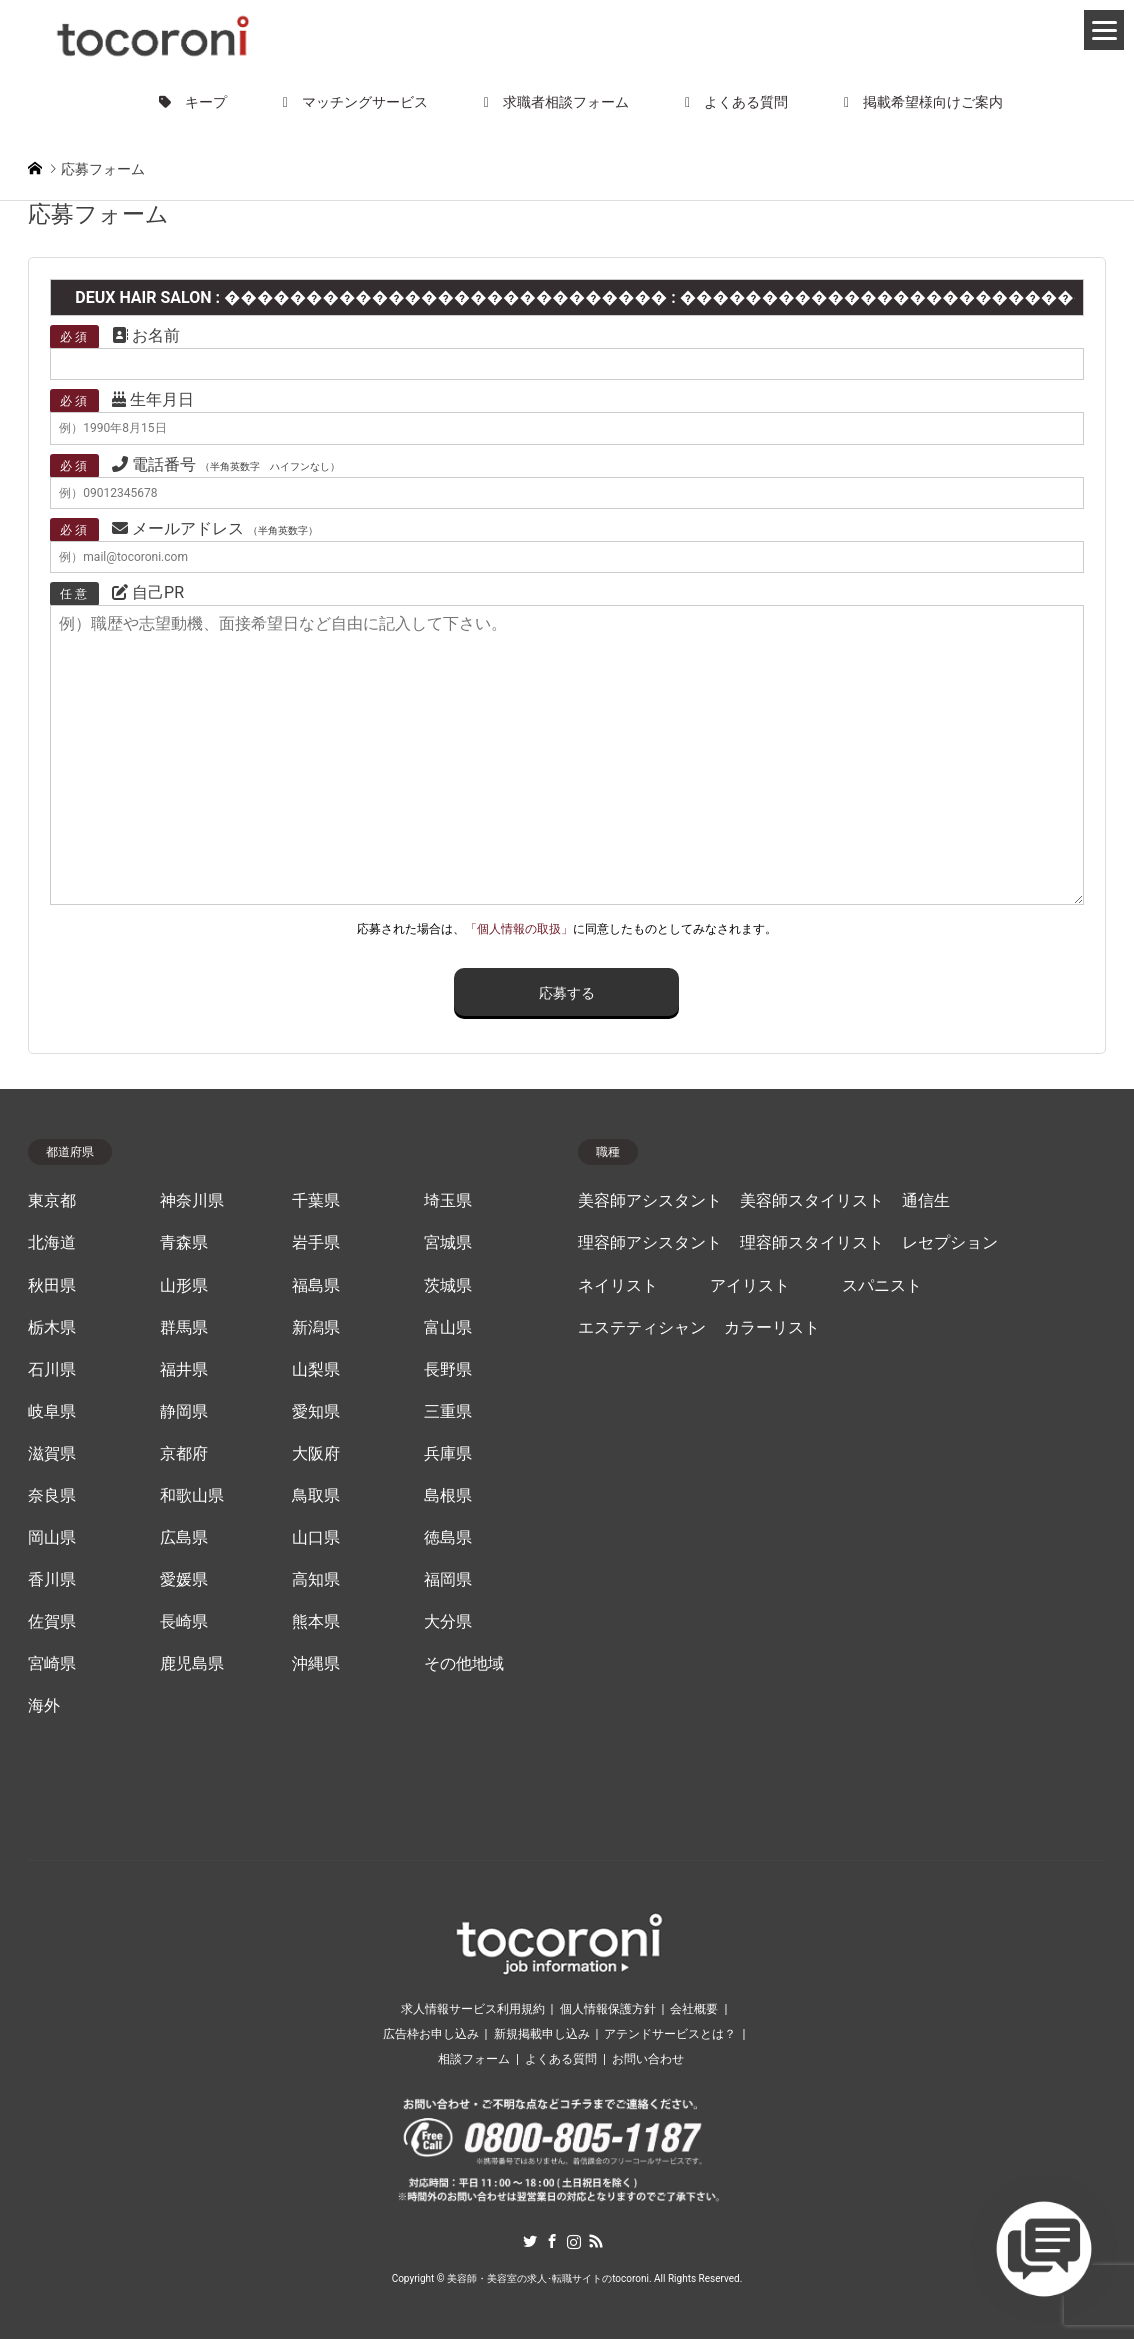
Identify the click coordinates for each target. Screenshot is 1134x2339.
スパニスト (882, 1286)
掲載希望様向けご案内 (923, 102)
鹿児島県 (192, 1664)
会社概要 (694, 2009)
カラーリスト (772, 1328)
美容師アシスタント (650, 1201)
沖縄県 (316, 1664)
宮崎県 (52, 1664)
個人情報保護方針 (608, 2009)
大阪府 (316, 1454)
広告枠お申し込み (431, 2034)
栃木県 (52, 1328)
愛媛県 (184, 1580)
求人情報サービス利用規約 (473, 2009)
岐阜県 (52, 1412)
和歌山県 (192, 1496)
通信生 (926, 1201)
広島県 (184, 1538)
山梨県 (316, 1370)
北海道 (52, 1243)
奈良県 (52, 1496)
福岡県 (448, 1580)
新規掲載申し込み (542, 2034)
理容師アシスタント (650, 1243)
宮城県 (448, 1243)
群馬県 (184, 1328)
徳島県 (448, 1538)
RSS (596, 2241)
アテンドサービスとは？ (670, 2034)
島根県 (448, 1496)
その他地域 (464, 1664)
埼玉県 (448, 1201)
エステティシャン (642, 1328)
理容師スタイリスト (812, 1243)
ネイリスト (618, 1286)
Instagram (574, 2241)
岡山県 (52, 1538)
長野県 (448, 1370)
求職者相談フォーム (556, 102)
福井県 (184, 1370)
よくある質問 (736, 102)
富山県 (448, 1328)
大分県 (448, 1622)
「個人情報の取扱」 (519, 929)
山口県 (316, 1538)
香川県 (52, 1580)
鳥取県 (316, 1496)
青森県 (184, 1243)
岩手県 (316, 1243)
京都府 (184, 1454)
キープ (193, 102)
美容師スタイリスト (812, 1201)
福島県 (316, 1286)
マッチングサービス (355, 102)
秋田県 (52, 1286)
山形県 (184, 1286)
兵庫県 (448, 1454)
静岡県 (184, 1412)
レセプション (950, 1243)
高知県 (316, 1580)
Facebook (552, 2241)
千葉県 (316, 1201)
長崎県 (184, 1622)
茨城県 (448, 1286)
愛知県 (316, 1412)
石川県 (52, 1370)
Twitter (530, 2241)
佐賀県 (52, 1622)
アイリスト (750, 1286)
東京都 (52, 1201)
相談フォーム (474, 2059)
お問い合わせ (648, 2059)
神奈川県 (192, 1201)
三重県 (448, 1412)
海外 (44, 1706)
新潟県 (316, 1328)
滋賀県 (52, 1454)
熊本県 (316, 1622)
